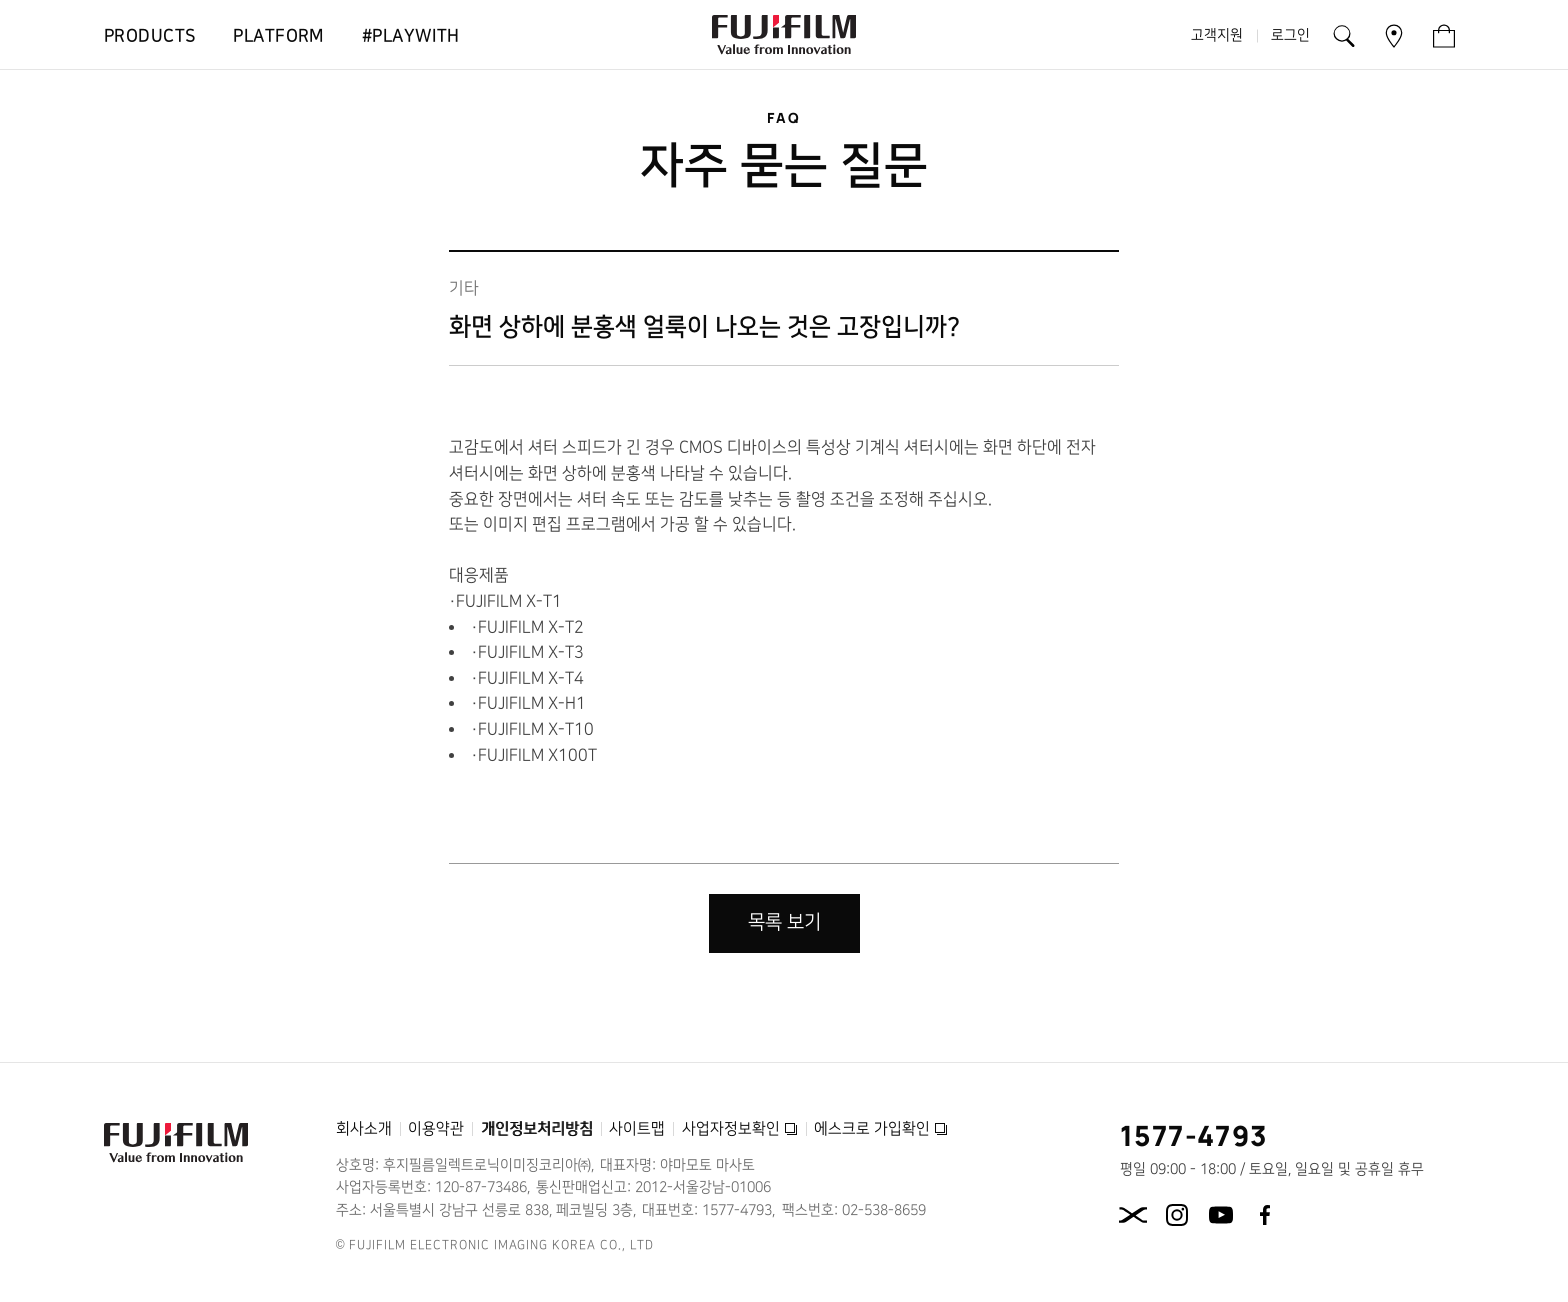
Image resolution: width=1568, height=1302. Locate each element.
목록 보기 (784, 922)
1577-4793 (1194, 1135)
